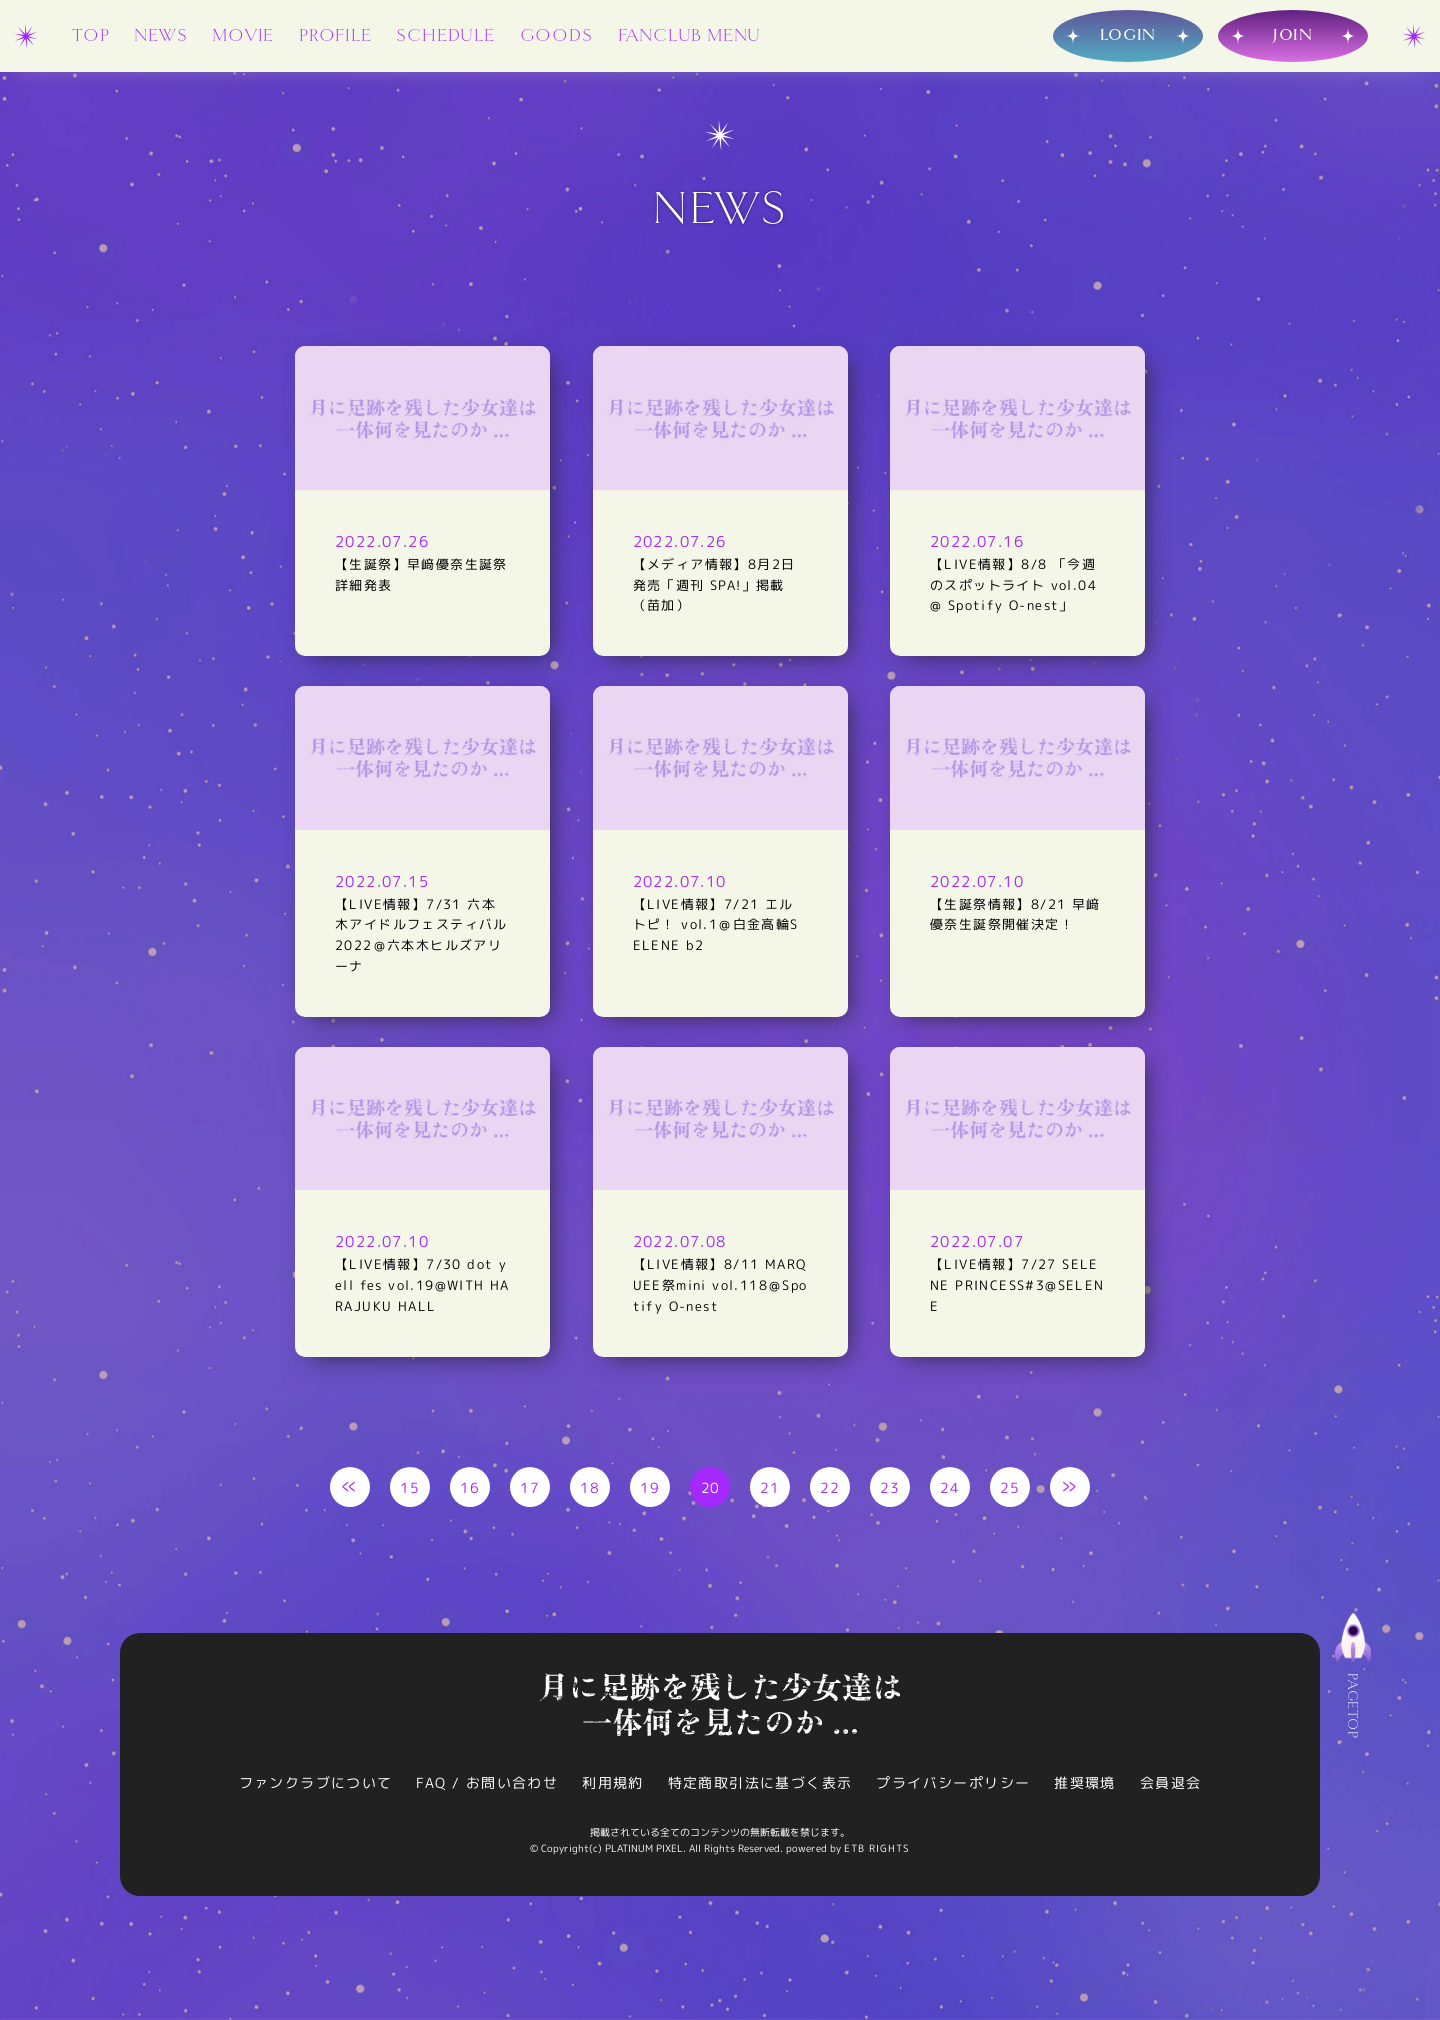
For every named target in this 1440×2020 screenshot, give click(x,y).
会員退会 (1171, 1786)
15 (410, 1490)
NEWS (160, 35)
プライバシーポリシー (954, 1786)
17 (530, 1490)
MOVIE (243, 35)
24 (950, 1490)
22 (830, 1490)
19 (650, 1490)
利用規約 (613, 1786)
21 (770, 1490)
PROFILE (335, 35)
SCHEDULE (445, 35)
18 (590, 1490)
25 (1010, 1490)
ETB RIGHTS (877, 1852)
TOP (90, 35)
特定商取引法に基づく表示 (760, 1786)
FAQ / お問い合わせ (487, 1786)
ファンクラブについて (315, 1786)
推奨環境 (1086, 1786)
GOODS (556, 35)
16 (470, 1490)
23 (890, 1490)
